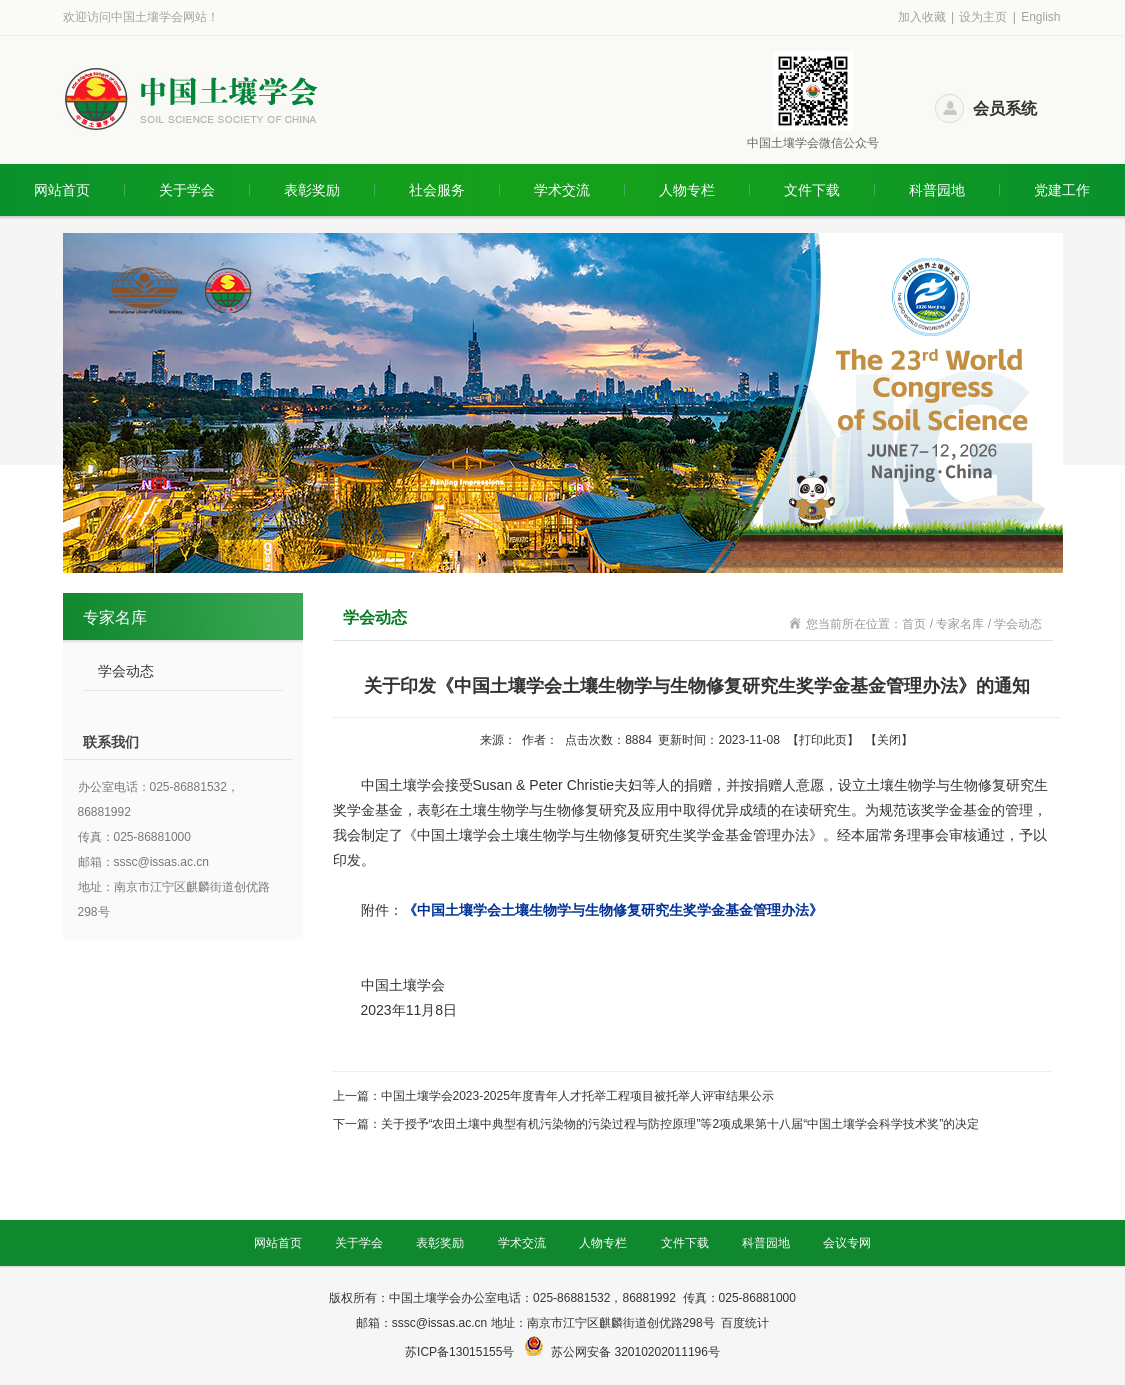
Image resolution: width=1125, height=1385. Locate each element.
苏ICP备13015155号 (461, 1352)
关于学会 (187, 190)
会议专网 (847, 1243)
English (1040, 17)
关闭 (889, 740)
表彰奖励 (312, 190)
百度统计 (745, 1323)
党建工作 (1062, 190)
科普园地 (937, 190)
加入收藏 (922, 17)
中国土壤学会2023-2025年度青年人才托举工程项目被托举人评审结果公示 (577, 1096)
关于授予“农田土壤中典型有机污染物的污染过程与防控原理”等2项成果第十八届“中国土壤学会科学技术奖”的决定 (680, 1124)
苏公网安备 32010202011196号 (635, 1352)
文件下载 (812, 190)
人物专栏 (687, 190)
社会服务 (437, 190)
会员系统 (1005, 108)
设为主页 (983, 17)
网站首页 (62, 190)
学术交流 (562, 190)
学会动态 (126, 671)
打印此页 (823, 740)
